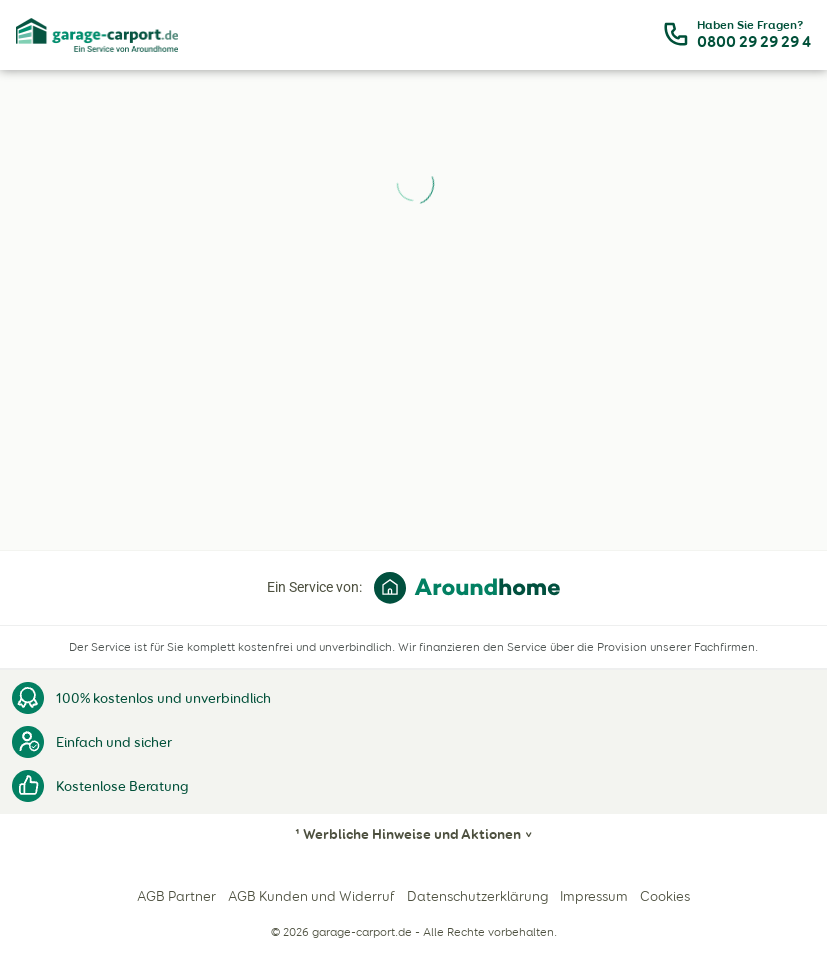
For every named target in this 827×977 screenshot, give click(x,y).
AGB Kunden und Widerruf (311, 896)
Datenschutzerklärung (477, 896)
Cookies (665, 896)
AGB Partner (176, 896)
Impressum (594, 896)
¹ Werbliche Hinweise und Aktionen (408, 834)
